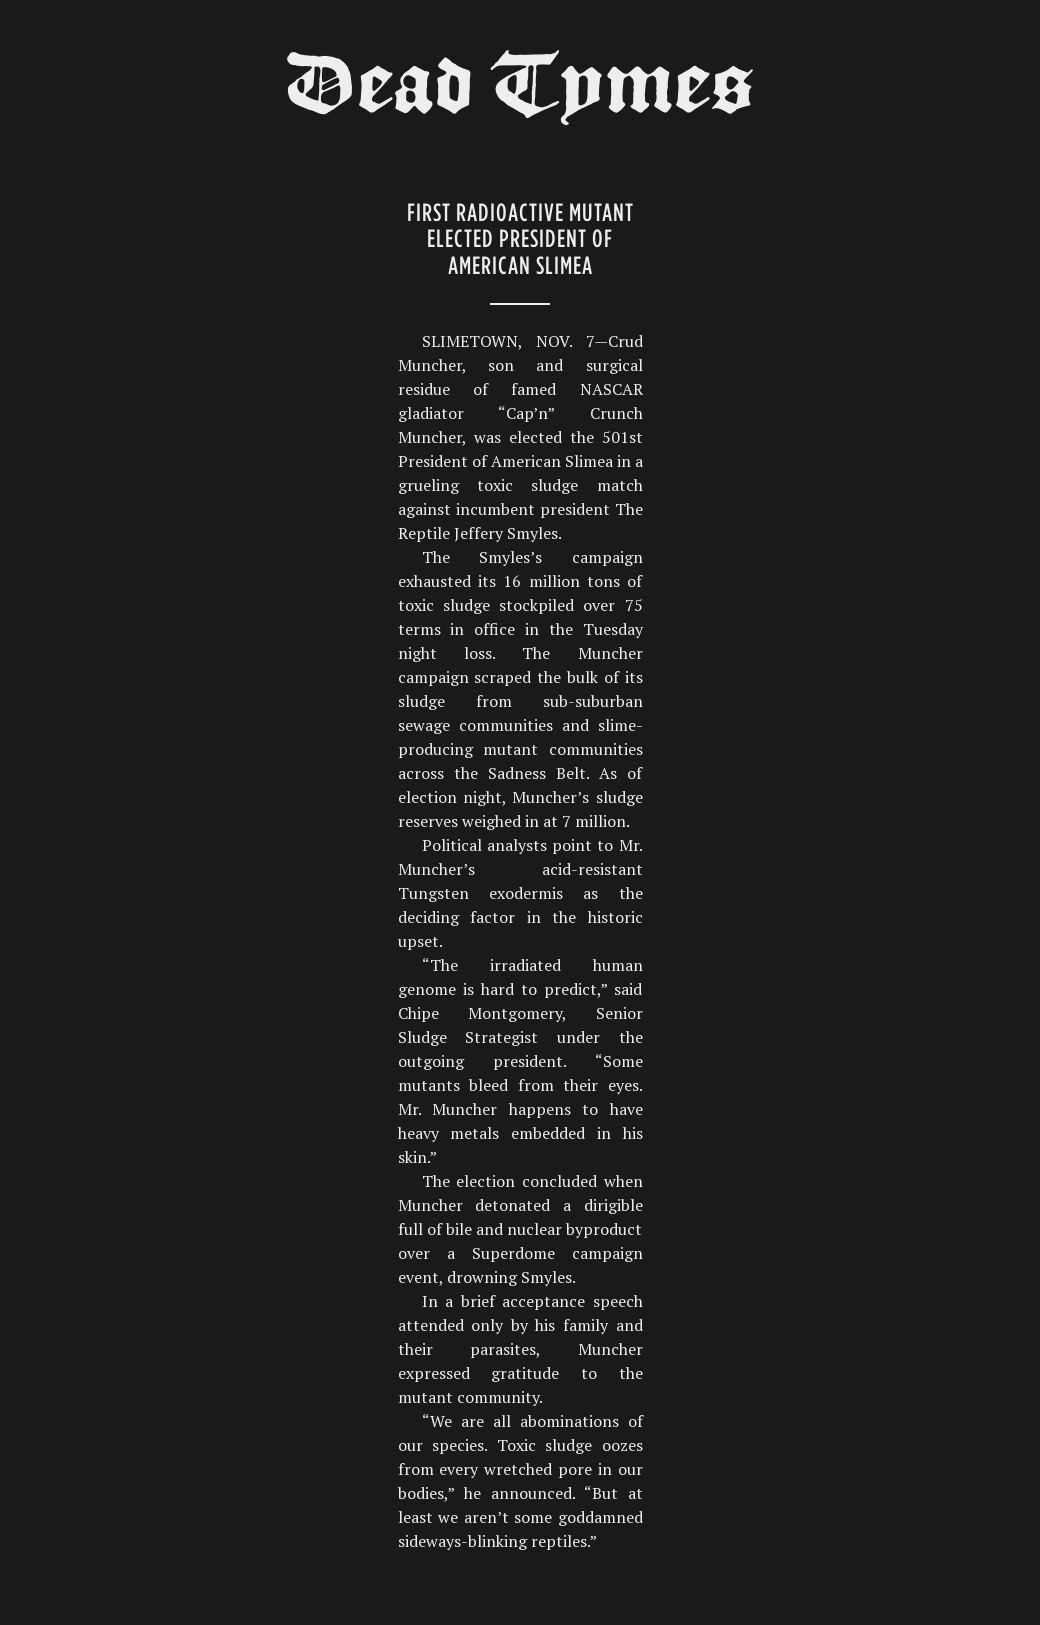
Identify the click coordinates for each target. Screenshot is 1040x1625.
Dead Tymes (520, 92)
